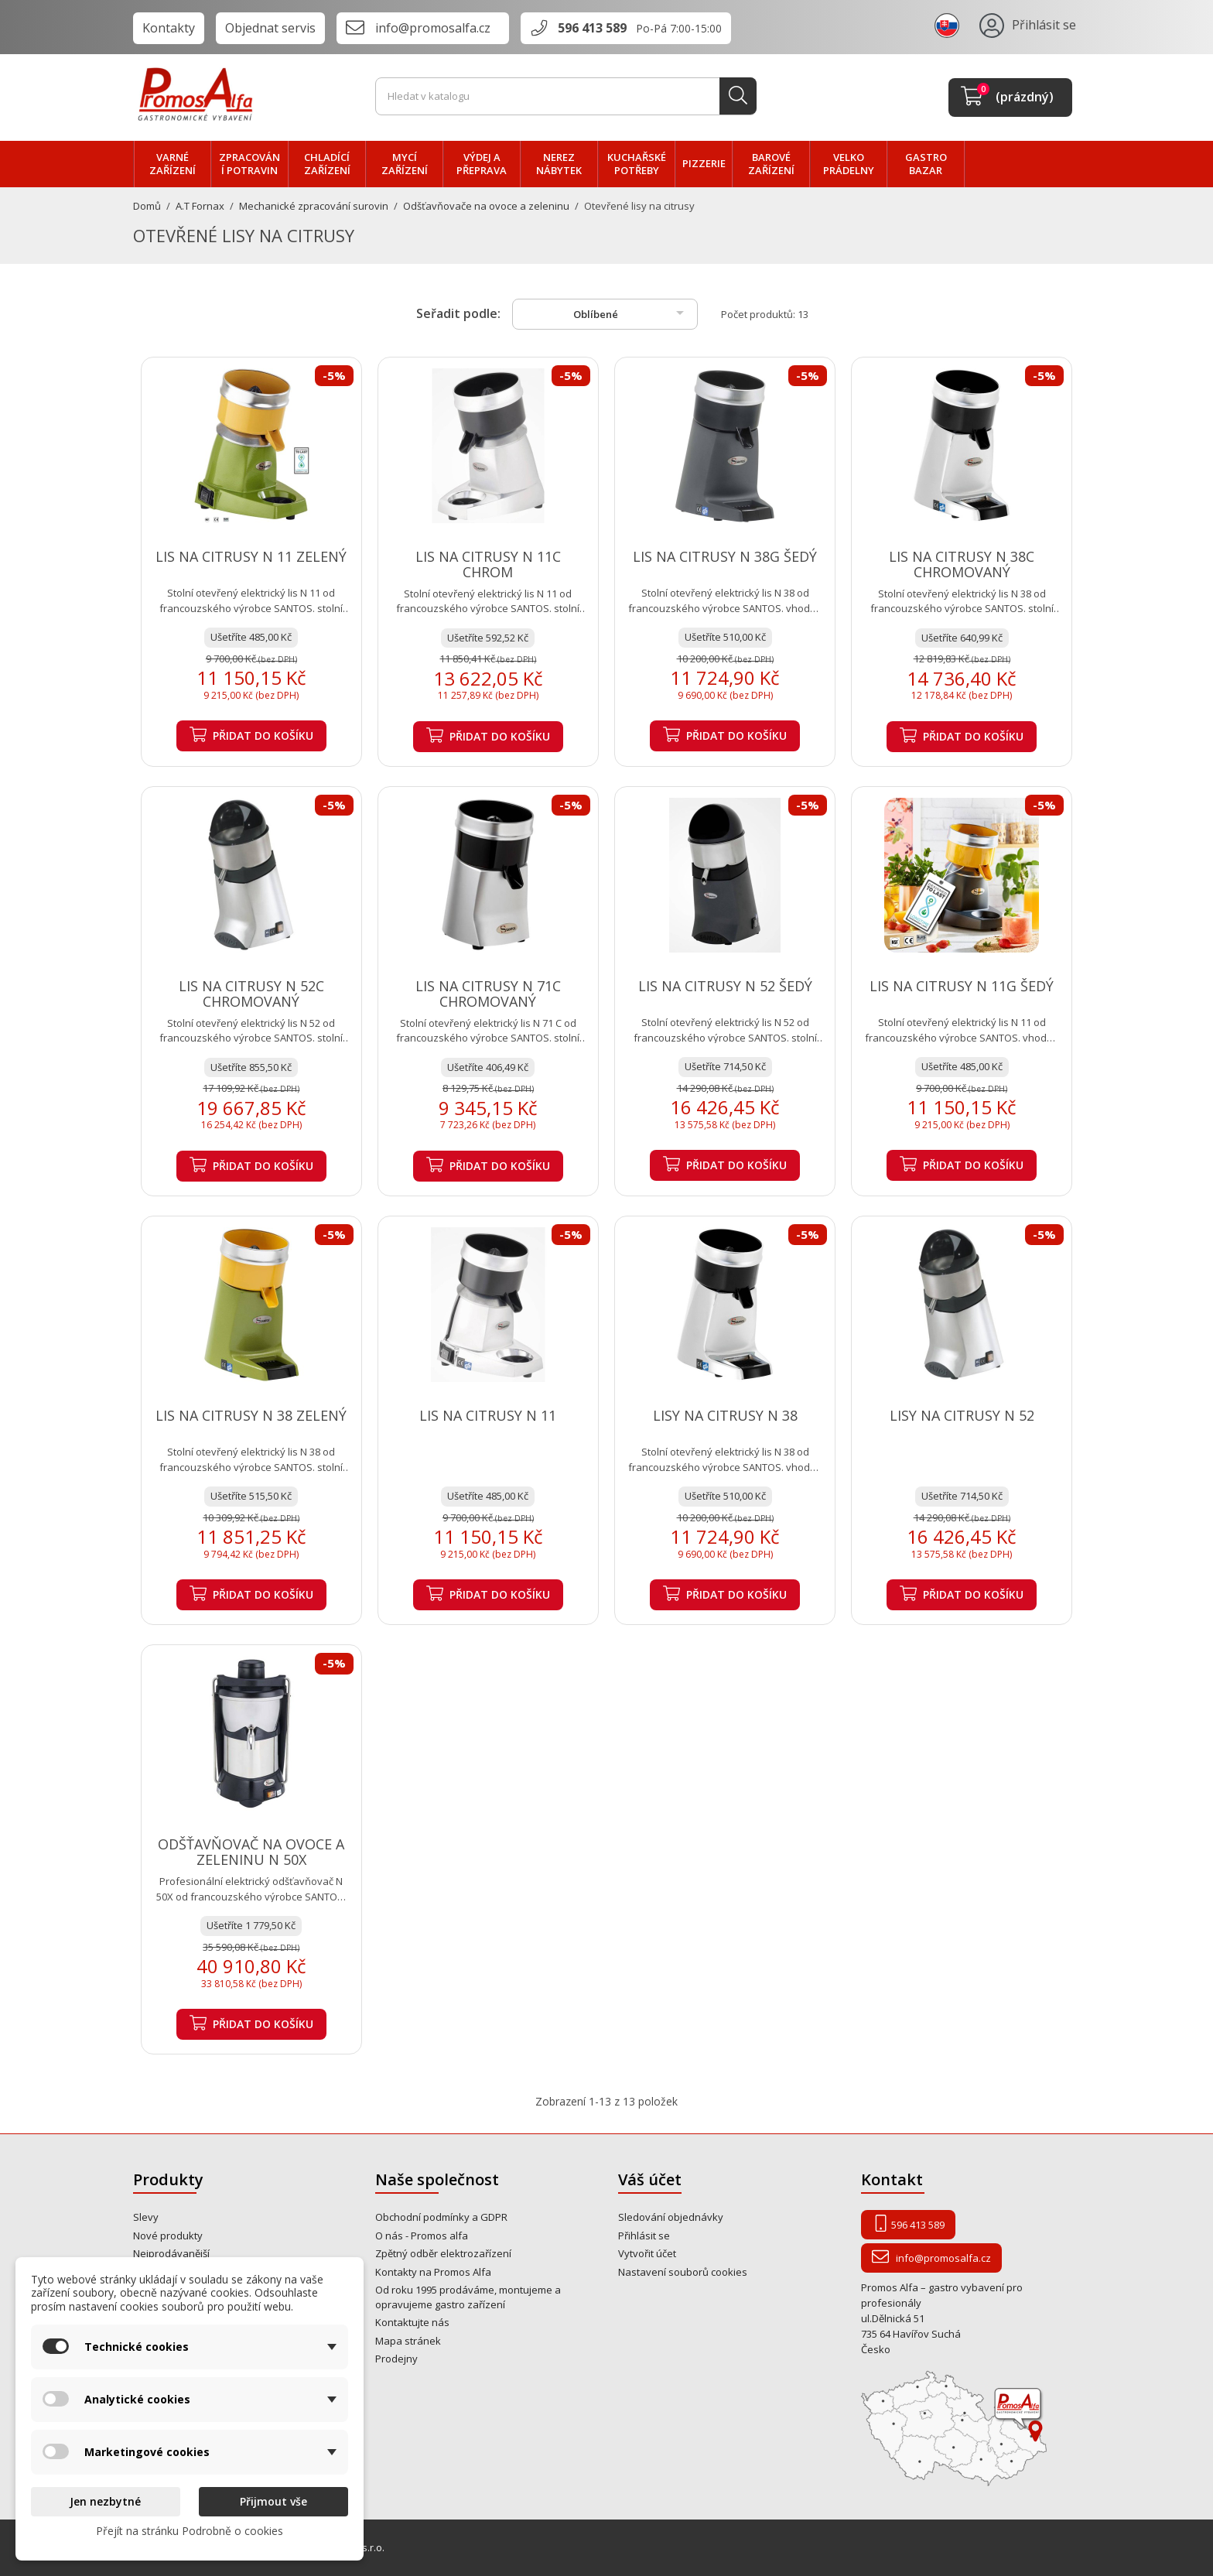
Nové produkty (168, 2235)
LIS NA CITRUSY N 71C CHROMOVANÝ (488, 994)
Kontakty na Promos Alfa (433, 2272)
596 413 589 (592, 27)
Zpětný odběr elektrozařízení (443, 2253)
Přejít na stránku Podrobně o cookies (189, 2530)
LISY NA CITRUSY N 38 (725, 1415)
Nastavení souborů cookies (682, 2272)
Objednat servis (270, 27)
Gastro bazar (926, 164)
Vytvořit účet (647, 2253)
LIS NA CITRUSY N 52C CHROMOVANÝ (251, 994)
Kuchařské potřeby (636, 164)
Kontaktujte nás (412, 2322)
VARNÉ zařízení (172, 164)
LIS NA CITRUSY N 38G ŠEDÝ (725, 556)
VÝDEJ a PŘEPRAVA (481, 164)
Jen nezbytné (105, 2501)
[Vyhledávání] (566, 96)
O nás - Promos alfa (421, 2235)
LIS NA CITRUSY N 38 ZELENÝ (251, 1415)
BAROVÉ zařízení (771, 164)
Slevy (146, 2217)
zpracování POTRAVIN (249, 164)
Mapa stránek (408, 2341)
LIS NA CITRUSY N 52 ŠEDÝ (725, 986)
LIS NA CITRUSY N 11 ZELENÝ (251, 556)
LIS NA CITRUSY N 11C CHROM (488, 564)
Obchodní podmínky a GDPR (441, 2217)
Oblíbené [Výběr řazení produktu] (631, 312)
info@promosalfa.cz (432, 27)
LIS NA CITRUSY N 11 (487, 1415)
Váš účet (650, 2179)
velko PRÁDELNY (848, 164)
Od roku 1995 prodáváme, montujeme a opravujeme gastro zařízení (468, 2297)
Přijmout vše (273, 2501)
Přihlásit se (644, 2235)
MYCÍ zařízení (404, 164)
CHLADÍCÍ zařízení (327, 164)
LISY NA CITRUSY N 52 (962, 1415)
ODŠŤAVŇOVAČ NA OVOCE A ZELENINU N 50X (251, 1852)
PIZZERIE (704, 163)
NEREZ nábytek (559, 164)
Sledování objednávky (670, 2217)
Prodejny (396, 2359)
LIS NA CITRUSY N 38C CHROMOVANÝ (961, 564)
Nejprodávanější (171, 2253)
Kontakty (168, 27)
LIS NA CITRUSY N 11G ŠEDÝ (962, 986)
